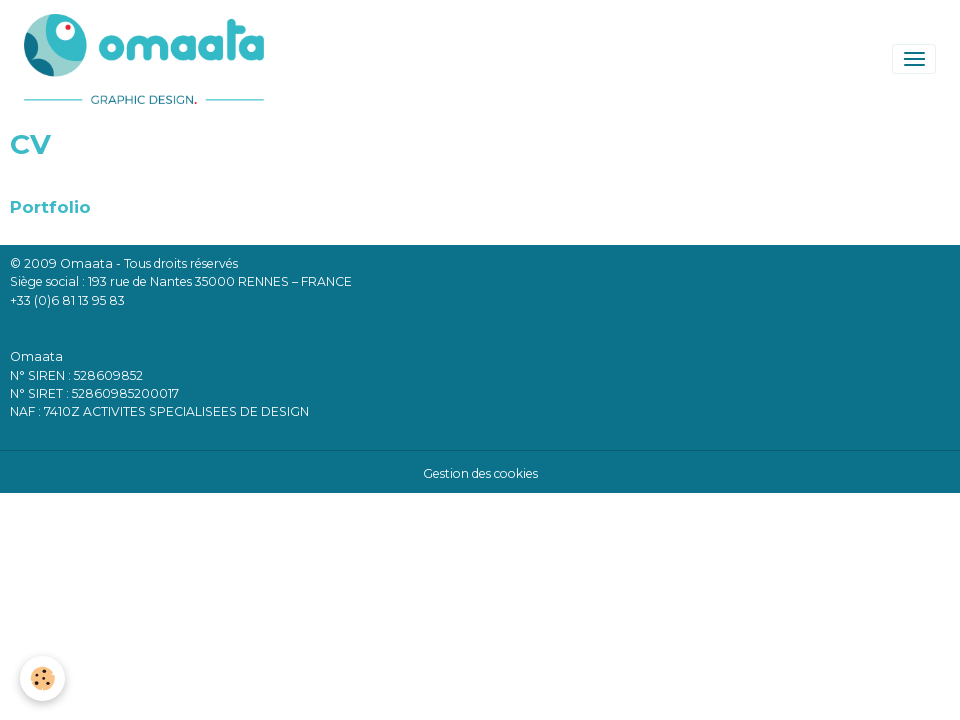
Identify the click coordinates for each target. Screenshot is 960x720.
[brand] (147, 59)
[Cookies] (42, 678)
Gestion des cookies (480, 473)
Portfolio (50, 207)
